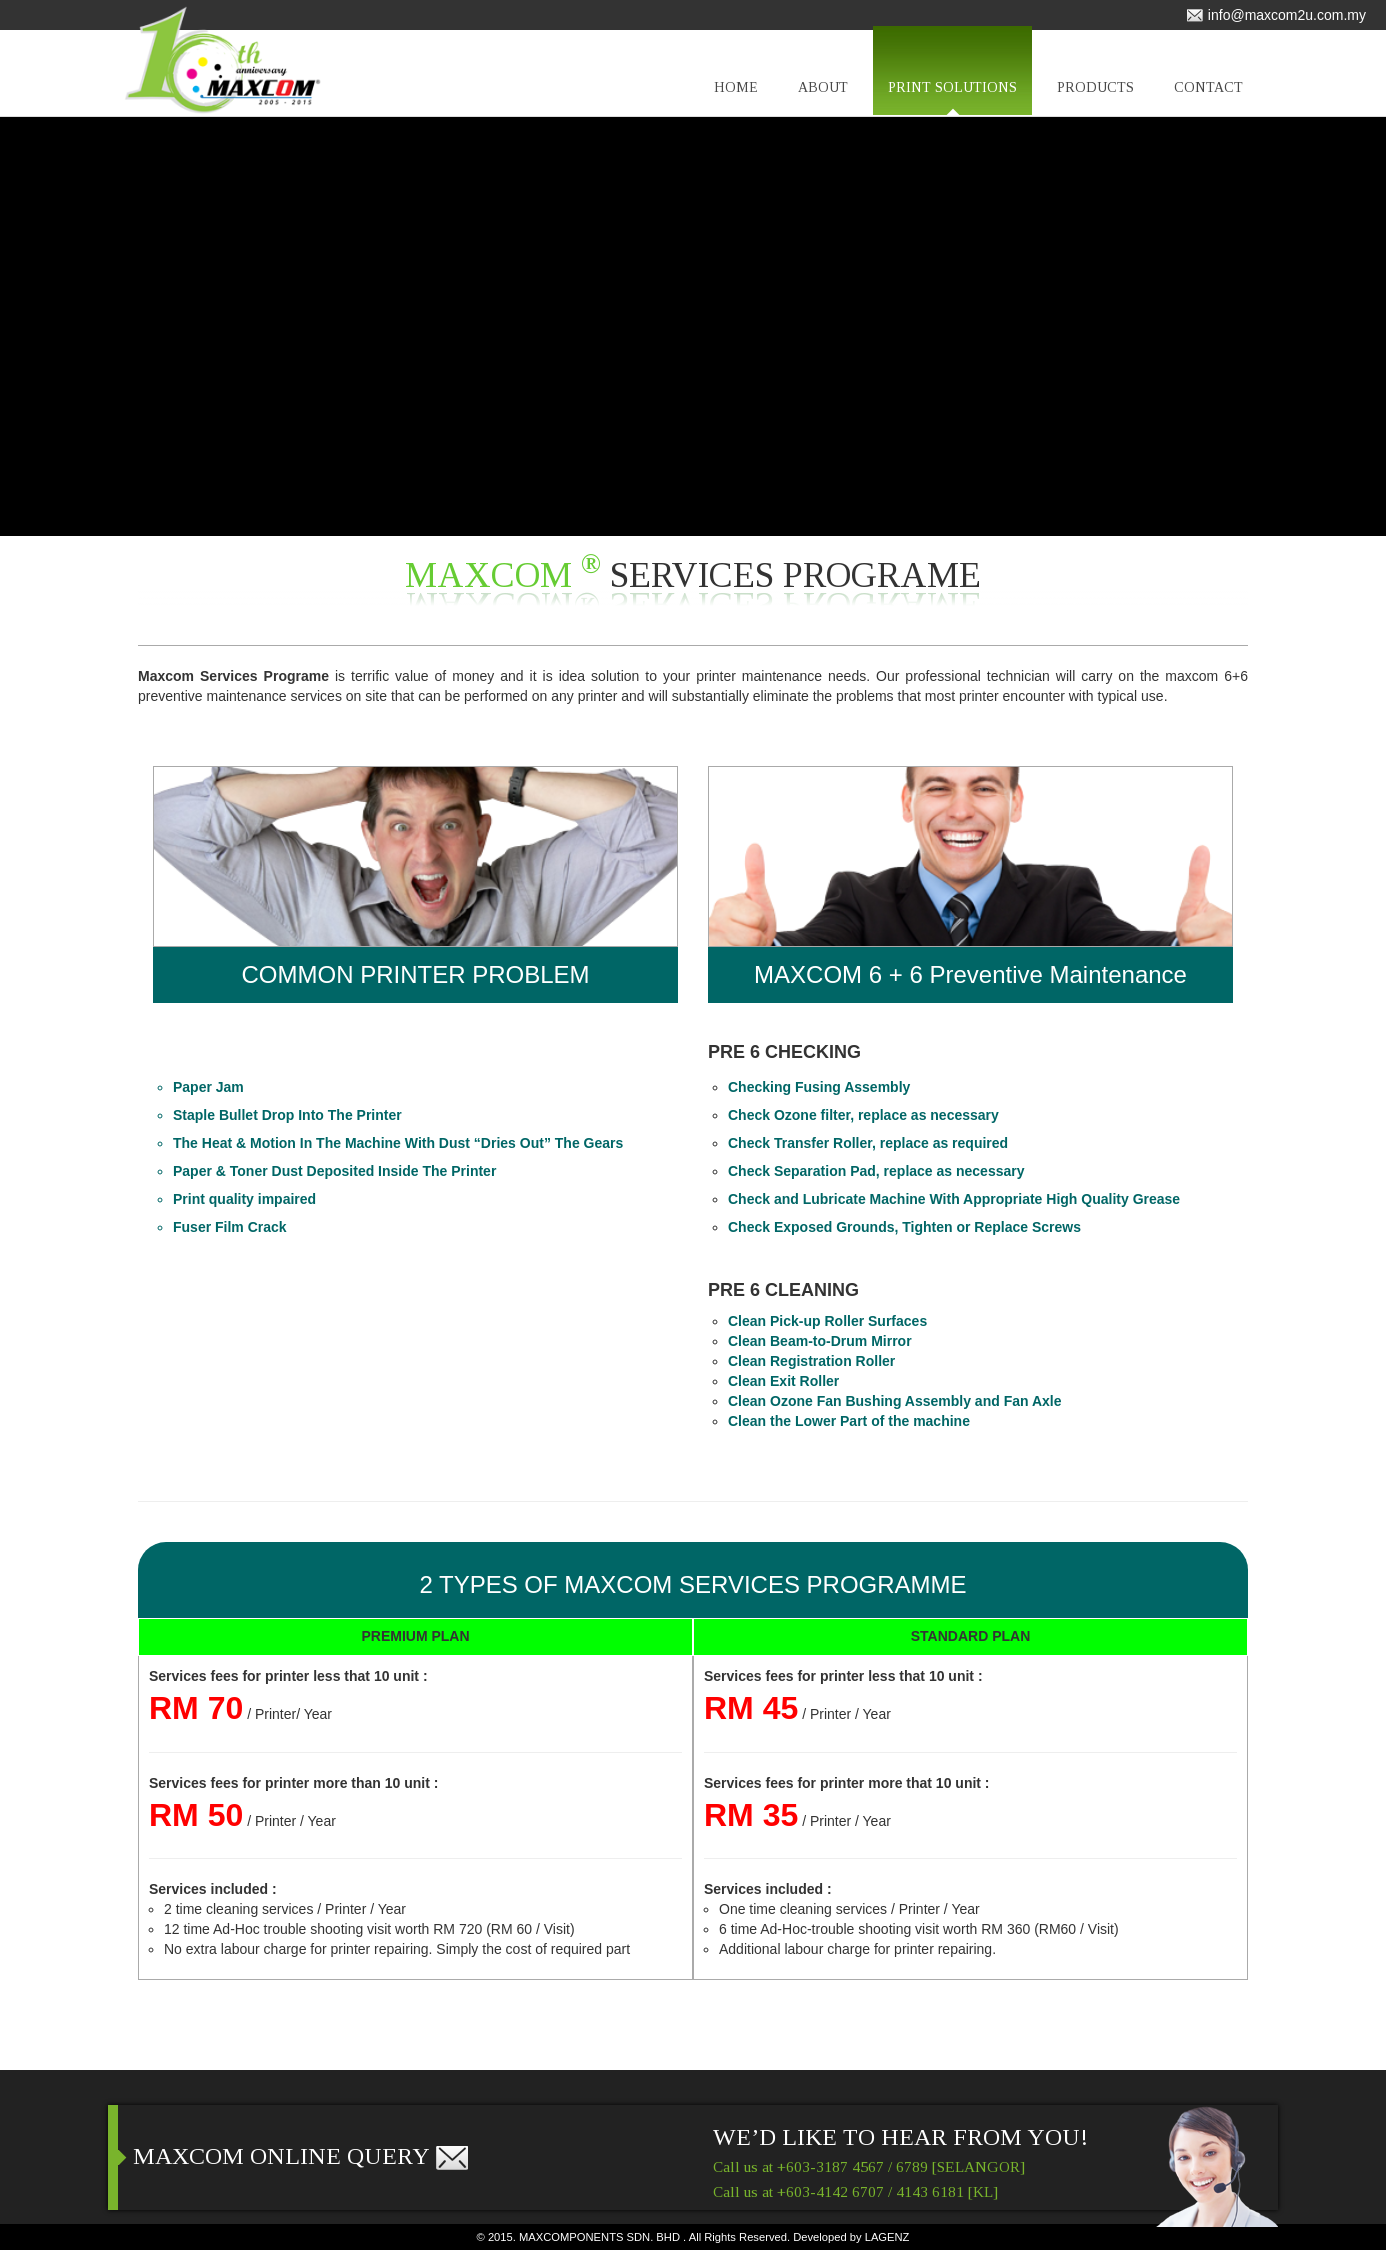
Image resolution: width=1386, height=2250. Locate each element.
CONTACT (1208, 97)
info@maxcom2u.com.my (1276, 15)
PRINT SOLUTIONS (952, 97)
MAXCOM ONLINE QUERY (301, 2156)
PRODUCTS (1095, 97)
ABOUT (823, 97)
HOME (736, 97)
